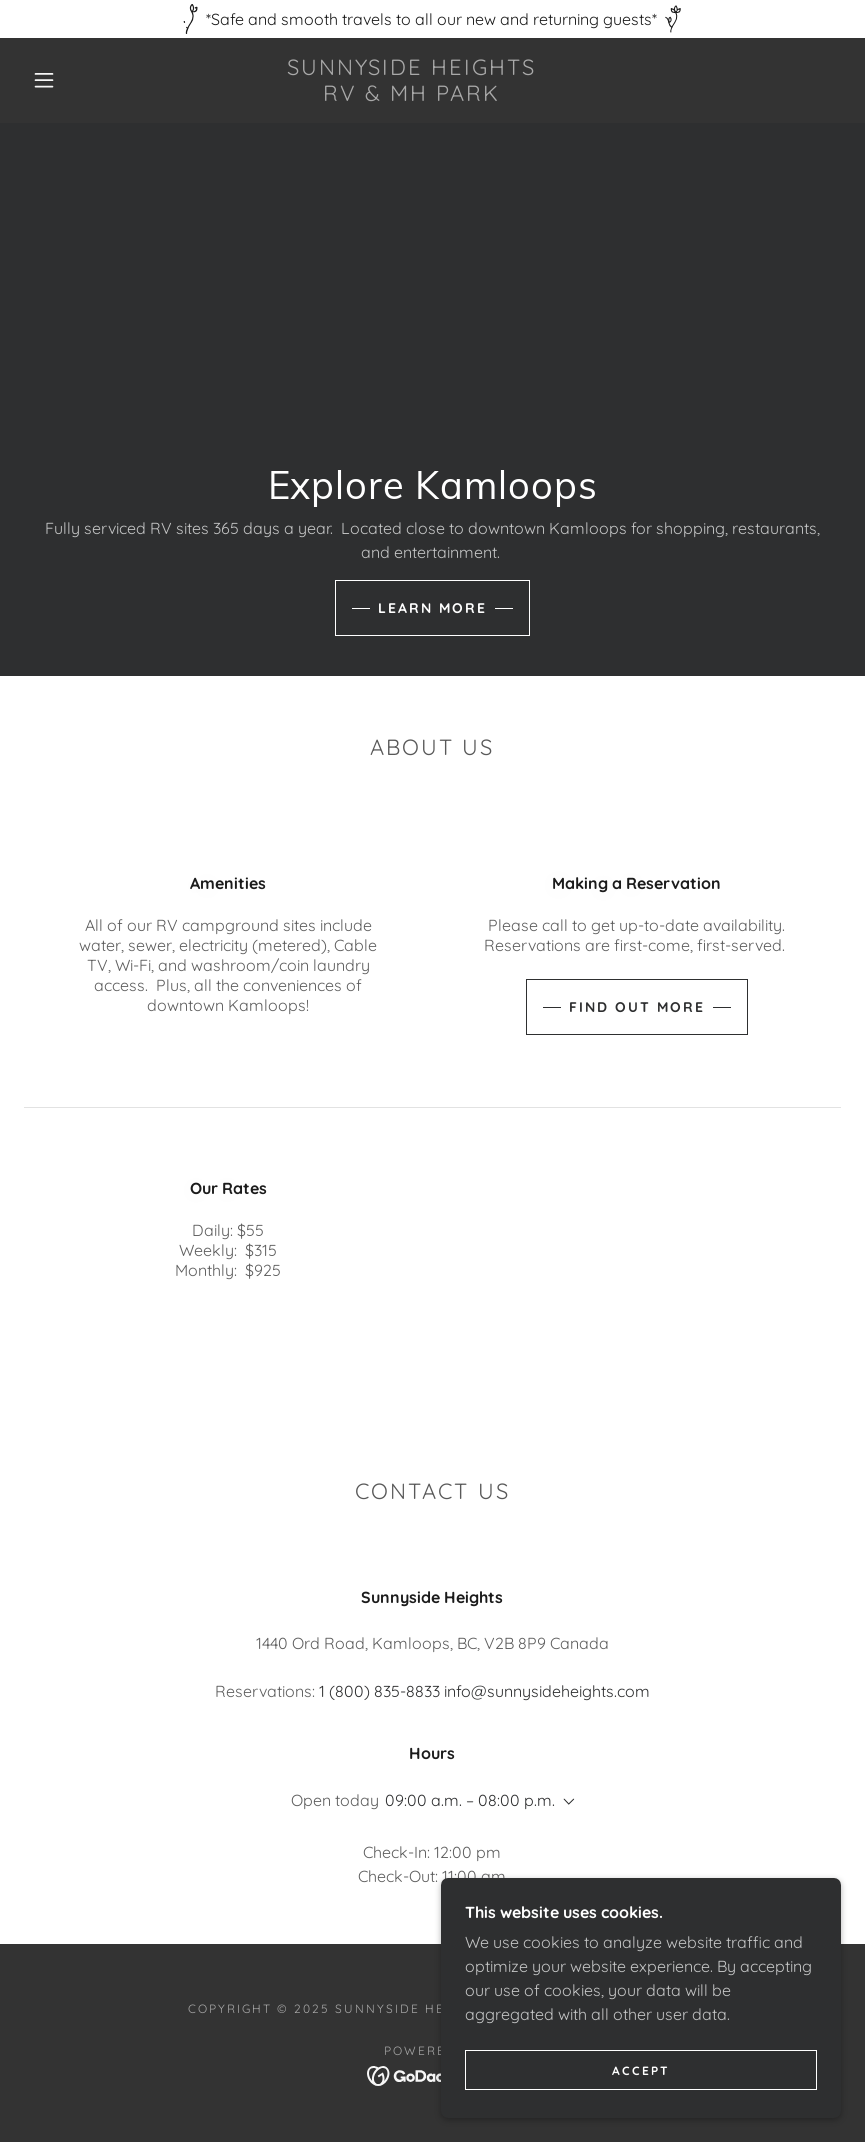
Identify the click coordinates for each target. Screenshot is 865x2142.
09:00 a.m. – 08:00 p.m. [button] (470, 1800)
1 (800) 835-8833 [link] (379, 1691)
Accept (641, 2070)
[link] (411, 95)
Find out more (637, 1007)
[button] (44, 80)
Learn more (432, 608)
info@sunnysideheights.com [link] (547, 1691)
